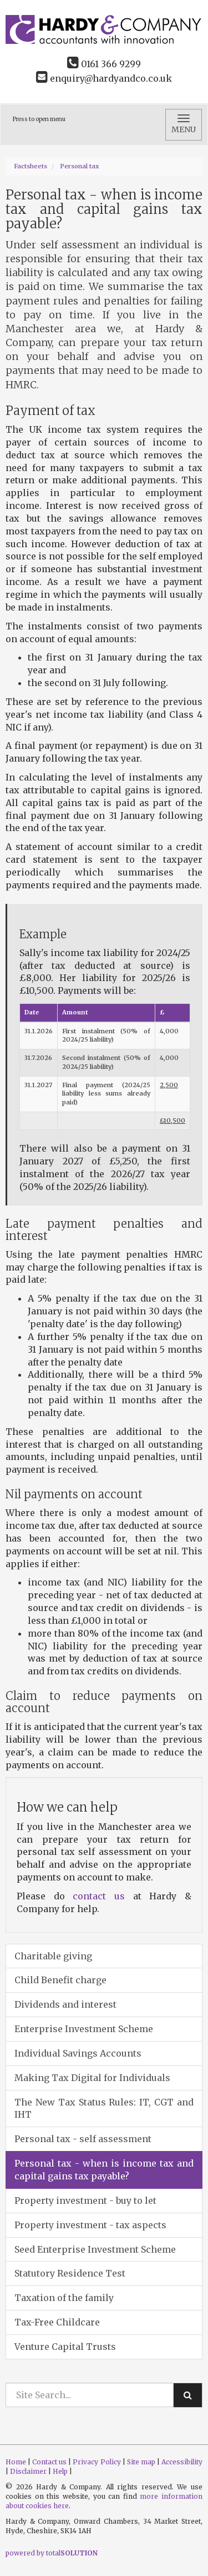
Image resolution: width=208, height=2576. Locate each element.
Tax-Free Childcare (57, 2322)
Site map (141, 2462)
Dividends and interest (65, 2004)
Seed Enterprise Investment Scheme (95, 2249)
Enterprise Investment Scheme (83, 2028)
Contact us (49, 2462)
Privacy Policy (96, 2462)
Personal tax (79, 166)
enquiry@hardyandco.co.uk (104, 78)
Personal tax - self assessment (82, 2138)
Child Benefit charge (60, 1979)
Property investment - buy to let (85, 2200)
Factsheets (30, 166)
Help (60, 2471)
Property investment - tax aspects (90, 2224)
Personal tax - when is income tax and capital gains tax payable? (104, 2170)
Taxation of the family (64, 2297)
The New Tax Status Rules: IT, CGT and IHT (104, 2108)
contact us (99, 1896)
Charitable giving (53, 1956)
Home (16, 2462)
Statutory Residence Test (69, 2273)
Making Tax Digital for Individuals (92, 2077)
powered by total (52, 2553)
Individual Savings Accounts (77, 2053)
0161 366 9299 (104, 63)
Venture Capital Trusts (65, 2346)
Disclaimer (28, 2471)
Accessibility (181, 2462)
